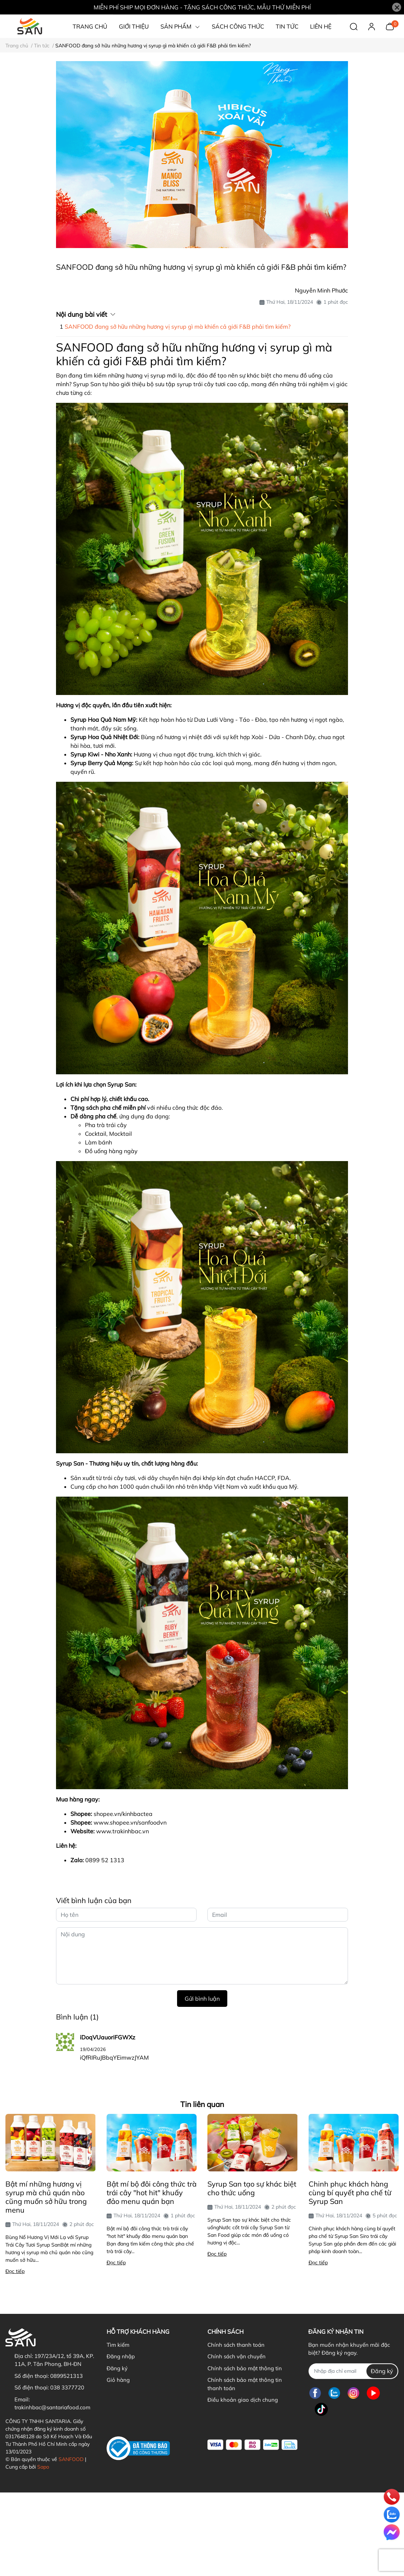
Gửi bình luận (202, 1998)
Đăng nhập (121, 2356)
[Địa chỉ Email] (353, 2371)
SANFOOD (71, 2459)
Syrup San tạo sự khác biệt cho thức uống (251, 2188)
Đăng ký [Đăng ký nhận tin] (382, 2371)
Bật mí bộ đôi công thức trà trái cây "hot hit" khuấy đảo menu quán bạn (152, 2192)
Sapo (43, 2467)
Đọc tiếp (15, 2271)
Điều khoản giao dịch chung (242, 2399)
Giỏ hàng (118, 2379)
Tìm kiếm (118, 2344)
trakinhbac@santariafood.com (52, 2407)
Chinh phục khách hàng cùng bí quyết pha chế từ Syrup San (350, 2192)
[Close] (396, 7)
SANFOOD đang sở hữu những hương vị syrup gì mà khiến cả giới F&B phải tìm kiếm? (178, 326)
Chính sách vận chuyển (236, 2356)
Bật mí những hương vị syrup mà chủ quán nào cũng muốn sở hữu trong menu (46, 2196)
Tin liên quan (202, 2104)
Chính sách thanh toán (236, 2344)
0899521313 (66, 2375)
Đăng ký (117, 2368)
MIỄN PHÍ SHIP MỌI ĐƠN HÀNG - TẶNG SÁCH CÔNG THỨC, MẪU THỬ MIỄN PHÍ (202, 7)
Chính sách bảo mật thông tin (244, 2368)
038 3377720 (67, 2387)
